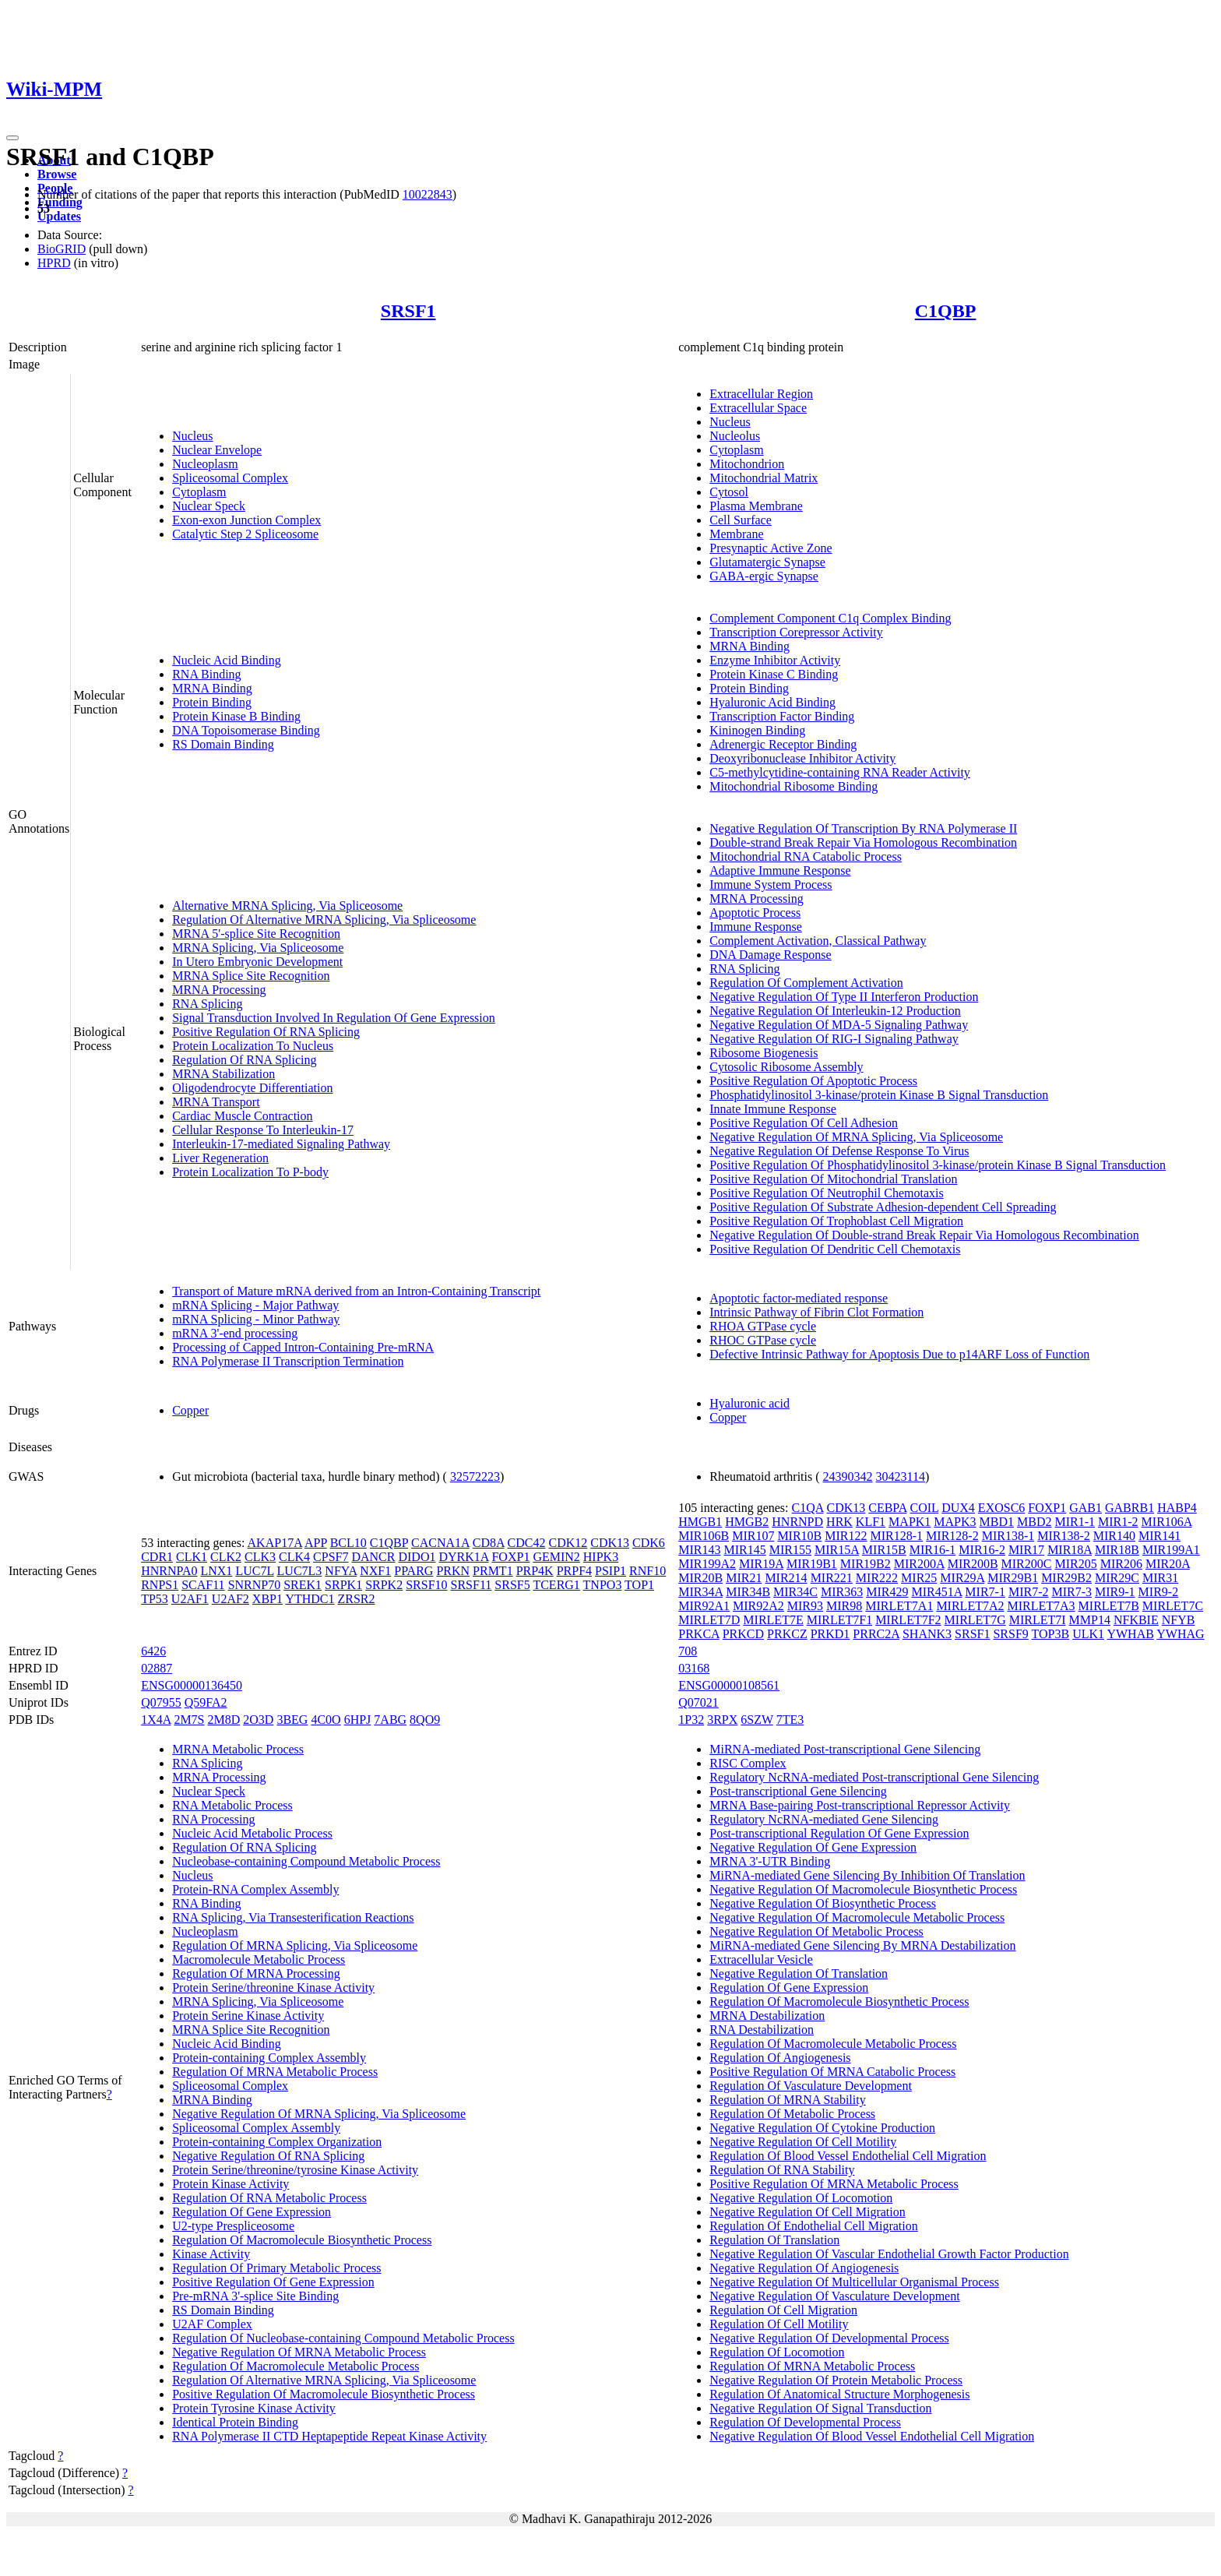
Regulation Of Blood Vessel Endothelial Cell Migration (847, 2155)
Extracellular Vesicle (761, 1959)
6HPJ (357, 1719)
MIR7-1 (985, 1591)
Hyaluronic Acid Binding (772, 702)
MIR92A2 (758, 1605)
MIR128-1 (897, 1535)
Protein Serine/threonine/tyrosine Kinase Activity (295, 2169)
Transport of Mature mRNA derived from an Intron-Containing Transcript (356, 1291)
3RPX (722, 1719)
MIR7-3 (1071, 1591)
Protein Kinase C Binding (773, 674)
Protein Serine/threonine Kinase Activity (273, 1987)
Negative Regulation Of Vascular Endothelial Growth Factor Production (888, 2254)
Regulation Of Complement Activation (806, 982)
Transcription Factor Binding (781, 716)
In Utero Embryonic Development (257, 961)
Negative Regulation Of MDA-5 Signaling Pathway (838, 1024)
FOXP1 (510, 1556)
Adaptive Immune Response (779, 870)
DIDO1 (416, 1556)
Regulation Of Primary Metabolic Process (276, 2268)
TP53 (154, 1598)
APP (315, 1542)
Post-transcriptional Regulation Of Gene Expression (839, 1833)
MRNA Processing (219, 989)
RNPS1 (159, 1584)
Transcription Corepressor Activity (796, 632)
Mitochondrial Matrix (763, 478)
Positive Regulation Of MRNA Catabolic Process (832, 2071)
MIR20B (700, 1577)
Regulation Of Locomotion (776, 2352)
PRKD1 (830, 1633)
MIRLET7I (1037, 1619)
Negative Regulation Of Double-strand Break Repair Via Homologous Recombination (924, 1235)
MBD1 (997, 1521)
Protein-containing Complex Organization (277, 2141)
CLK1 (191, 1556)
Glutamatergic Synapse (767, 562)
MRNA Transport (215, 1101)
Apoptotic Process (755, 912)
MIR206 (1121, 1563)
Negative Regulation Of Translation (798, 1973)
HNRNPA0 (169, 1570)
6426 (153, 1651)
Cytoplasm (199, 492)
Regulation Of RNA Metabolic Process (269, 2197)
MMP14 (1089, 1619)
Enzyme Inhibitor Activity (774, 660)
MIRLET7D (709, 1619)
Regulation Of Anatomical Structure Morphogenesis (839, 2394)
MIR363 (842, 1591)
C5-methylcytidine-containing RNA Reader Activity (839, 772)
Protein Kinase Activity (230, 2183)
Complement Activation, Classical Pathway (817, 940)
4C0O (325, 1719)
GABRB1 (1129, 1507)
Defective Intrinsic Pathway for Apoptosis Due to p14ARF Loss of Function (899, 1354)
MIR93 (805, 1605)
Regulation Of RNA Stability (781, 2169)
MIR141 (1159, 1535)
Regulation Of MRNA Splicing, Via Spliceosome (294, 1945)
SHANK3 (927, 1633)
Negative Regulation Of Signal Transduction (820, 2408)
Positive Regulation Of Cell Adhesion (803, 1122)
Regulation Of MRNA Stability (787, 2099)
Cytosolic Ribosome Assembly (786, 1066)
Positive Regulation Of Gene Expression (273, 2282)
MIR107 (753, 1535)
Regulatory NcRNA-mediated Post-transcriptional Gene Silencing (874, 1777)
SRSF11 (471, 1584)
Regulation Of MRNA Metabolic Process (275, 2071)
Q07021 (698, 1702)
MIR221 (832, 1577)
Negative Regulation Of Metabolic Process (816, 1931)
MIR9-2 (1158, 1591)
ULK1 (1088, 1633)
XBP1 (267, 1598)
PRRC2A (876, 1633)
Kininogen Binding (757, 730)
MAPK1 (909, 1521)
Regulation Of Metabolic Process (792, 2113)
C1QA (808, 1507)
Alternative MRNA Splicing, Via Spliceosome (287, 905)
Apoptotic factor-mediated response (798, 1298)
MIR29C (1117, 1577)
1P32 (691, 1719)
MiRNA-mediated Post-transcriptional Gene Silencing (844, 1749)
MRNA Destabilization (767, 2015)
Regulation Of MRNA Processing (256, 1973)
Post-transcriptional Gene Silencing (798, 1791)
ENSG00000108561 (728, 1685)
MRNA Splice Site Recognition (250, 975)
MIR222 (877, 1577)
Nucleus (192, 435)
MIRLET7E (773, 1619)
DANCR (373, 1556)
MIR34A (700, 1591)
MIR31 (1160, 1577)
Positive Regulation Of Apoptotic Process (813, 1080)
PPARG (413, 1570)
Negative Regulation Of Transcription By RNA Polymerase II (863, 828)
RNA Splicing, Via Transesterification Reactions (292, 1917)
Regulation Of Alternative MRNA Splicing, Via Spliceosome (324, 919)
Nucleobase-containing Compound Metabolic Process (306, 1861)
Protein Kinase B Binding (236, 716)
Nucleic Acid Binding (226, 660)
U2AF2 (230, 1598)
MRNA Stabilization (223, 1073)
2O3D (258, 1719)
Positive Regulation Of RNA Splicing (266, 1031)
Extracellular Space (758, 407)
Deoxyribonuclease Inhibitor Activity (802, 758)
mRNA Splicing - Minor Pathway (256, 1319)
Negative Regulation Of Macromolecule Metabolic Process (857, 1917)
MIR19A (761, 1563)
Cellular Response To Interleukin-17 (263, 1129)
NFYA (341, 1570)
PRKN (453, 1570)
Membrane (736, 534)
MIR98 (844, 1605)
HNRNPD (797, 1521)
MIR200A (919, 1563)
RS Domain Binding (223, 744)
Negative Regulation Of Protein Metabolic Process (835, 2380)
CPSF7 (330, 1556)
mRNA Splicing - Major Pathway (255, 1305)
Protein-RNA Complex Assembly (255, 1889)
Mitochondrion (746, 463)
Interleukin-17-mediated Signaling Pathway (281, 1144)
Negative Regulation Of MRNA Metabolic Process (299, 2352)
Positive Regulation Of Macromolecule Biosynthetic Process (323, 2394)
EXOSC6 (1001, 1507)
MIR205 (1075, 1563)
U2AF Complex (212, 2324)
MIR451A (936, 1591)
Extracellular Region (761, 393)
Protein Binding (212, 702)
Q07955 (161, 1702)
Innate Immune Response (772, 1108)
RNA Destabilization (761, 2029)
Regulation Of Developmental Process (805, 2422)
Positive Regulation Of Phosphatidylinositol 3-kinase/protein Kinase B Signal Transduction (937, 1165)
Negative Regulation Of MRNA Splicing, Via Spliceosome (856, 1137)
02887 (156, 1668)
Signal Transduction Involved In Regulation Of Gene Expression (333, 1017)
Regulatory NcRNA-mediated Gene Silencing (823, 1819)
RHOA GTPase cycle (762, 1326)
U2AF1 (190, 1598)
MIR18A (1069, 1549)
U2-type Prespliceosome (233, 2225)
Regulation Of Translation (774, 2240)
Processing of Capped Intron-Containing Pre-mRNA (303, 1347)
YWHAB (1130, 1633)
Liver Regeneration (220, 1158)
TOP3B (1051, 1633)
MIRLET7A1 (899, 1605)
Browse (56, 174)
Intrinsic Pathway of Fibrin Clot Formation (816, 1312)
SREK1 (302, 1584)
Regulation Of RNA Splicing (244, 1059)
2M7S (189, 1719)
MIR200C (1026, 1563)
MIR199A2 (707, 1563)
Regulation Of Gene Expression (251, 2211)
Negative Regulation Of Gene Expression (813, 1847)
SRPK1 (343, 1584)
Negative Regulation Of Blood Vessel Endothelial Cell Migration (871, 2436)
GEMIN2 (556, 1556)
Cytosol (728, 492)
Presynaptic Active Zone (770, 548)
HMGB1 (700, 1521)
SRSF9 (1010, 1633)
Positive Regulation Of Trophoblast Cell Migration (836, 1221)
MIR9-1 (1115, 1591)
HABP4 (1177, 1507)
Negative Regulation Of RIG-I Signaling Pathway (834, 1038)
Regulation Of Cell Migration (783, 2310)
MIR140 (1114, 1535)
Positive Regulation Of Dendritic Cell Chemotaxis (834, 1249)
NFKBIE (1136, 1619)
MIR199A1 (1171, 1549)
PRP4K (535, 1570)
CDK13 (609, 1542)
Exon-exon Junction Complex (246, 520)
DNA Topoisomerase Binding (246, 730)
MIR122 (846, 1535)
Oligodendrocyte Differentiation (252, 1087)
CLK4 (294, 1556)
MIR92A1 (704, 1605)
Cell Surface (740, 520)
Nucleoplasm (205, 463)
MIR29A (962, 1577)
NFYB (1178, 1619)
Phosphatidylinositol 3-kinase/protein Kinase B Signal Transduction (878, 1094)
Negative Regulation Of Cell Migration (807, 2211)
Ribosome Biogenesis (763, 1052)
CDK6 (648, 1542)
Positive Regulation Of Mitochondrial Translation (833, 1179)
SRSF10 (426, 1584)
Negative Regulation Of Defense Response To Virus (839, 1151)
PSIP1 (610, 1570)
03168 (693, 1668)
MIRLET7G (975, 1619)
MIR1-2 (1118, 1521)
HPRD (54, 263)
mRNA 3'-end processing (234, 1333)
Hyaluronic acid (749, 1403)
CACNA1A (440, 1542)
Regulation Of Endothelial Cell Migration (813, 2225)
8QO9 (425, 1719)
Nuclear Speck (208, 506)
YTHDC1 (309, 1598)
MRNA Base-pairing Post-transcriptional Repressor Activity (859, 1805)
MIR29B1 (1012, 1577)
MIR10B (799, 1535)
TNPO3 (602, 1584)
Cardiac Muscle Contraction (242, 1115)
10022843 (427, 194)
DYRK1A (463, 1556)
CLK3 (260, 1556)
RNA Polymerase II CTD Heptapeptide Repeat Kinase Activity (329, 2436)
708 (687, 1651)
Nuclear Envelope (217, 449)
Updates (59, 216)
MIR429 (887, 1591)
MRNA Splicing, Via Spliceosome (257, 947)
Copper (190, 1410)
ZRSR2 (356, 1598)
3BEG (292, 1719)
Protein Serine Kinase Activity (248, 2015)
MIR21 (744, 1577)
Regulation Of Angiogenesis (779, 2057)
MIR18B (1117, 1549)
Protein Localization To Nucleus (252, 1045)
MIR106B (703, 1535)
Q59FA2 (206, 1702)
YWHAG (1180, 1633)
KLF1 (870, 1521)
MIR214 (786, 1577)
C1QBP (945, 311)
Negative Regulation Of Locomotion (800, 2197)
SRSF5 (512, 1584)
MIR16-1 (933, 1549)
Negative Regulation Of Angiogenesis (804, 2268)
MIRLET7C (1172, 1605)
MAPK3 (955, 1521)
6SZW (756, 1719)
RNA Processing (213, 1819)
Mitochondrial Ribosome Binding (793, 786)
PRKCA (698, 1633)
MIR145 (744, 1549)
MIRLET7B (1108, 1605)
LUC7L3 (299, 1570)
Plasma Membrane (756, 506)
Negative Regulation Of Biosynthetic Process (822, 1903)
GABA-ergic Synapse (763, 576)
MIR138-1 (1008, 1535)
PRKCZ (787, 1633)
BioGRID (61, 248)
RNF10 (647, 1570)
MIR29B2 (1066, 1577)
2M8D (224, 1719)
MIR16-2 (982, 1549)
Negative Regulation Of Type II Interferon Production (843, 996)
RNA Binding (206, 674)
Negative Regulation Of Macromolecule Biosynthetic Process (863, 1889)
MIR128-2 (952, 1535)
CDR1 (157, 1556)
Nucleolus (734, 435)
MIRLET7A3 (1041, 1605)
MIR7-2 (1028, 1591)
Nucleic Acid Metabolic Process (252, 1833)
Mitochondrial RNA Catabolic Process (805, 856)
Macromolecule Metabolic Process (258, 1959)
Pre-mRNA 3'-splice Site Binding (255, 2296)
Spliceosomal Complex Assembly (256, 2127)
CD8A (489, 1542)
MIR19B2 (865, 1563)
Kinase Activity (211, 2254)
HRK (839, 1521)
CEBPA (887, 1507)
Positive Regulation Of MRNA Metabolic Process (834, 2183)
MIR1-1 (1074, 1521)
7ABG (390, 1719)
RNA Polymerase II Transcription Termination (287, 1361)
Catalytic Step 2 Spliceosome (245, 534)
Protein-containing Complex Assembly (269, 2057)
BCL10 (348, 1542)
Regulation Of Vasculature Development (810, 2085)
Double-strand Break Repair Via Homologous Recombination (863, 842)
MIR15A (837, 1549)
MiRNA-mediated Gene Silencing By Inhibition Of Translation (867, 1875)
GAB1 (1085, 1507)
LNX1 (216, 1570)
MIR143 (699, 1549)
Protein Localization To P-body (250, 1172)
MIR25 (919, 1577)
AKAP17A (275, 1542)
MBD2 (1034, 1521)
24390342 (848, 1476)
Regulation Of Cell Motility (778, 2324)
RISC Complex (747, 1763)
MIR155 (790, 1549)
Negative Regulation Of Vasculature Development (834, 2296)
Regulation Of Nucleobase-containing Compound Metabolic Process (343, 2338)
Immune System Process (770, 884)
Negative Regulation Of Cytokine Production (822, 2127)
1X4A (156, 1719)
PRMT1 (493, 1570)
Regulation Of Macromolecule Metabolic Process (295, 2366)
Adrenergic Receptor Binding (783, 744)
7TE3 (790, 1719)
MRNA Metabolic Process (238, 1749)
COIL (924, 1507)
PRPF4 (574, 1570)
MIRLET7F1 (839, 1619)
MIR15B (884, 1549)
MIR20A (1167, 1563)
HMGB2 (747, 1521)
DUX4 (958, 1507)
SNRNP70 (254, 1584)
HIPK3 (600, 1556)
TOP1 (639, 1584)
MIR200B (973, 1563)
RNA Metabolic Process (232, 1805)
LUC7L (254, 1570)
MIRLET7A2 (970, 1605)
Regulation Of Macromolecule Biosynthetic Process (301, 2240)
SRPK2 (384, 1584)
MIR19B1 (811, 1563)
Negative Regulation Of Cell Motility (802, 2141)
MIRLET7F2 (908, 1619)
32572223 (475, 1476)
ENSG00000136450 (191, 1685)
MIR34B (748, 1591)
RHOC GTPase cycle (762, 1340)
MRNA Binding (212, 688)
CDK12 (568, 1542)
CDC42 (527, 1542)
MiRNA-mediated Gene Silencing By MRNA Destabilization (862, 1945)
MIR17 (1026, 1549)
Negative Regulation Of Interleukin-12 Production (835, 1010)
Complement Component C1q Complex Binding (830, 618)
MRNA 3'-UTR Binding (769, 1861)
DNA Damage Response (770, 954)
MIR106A (1167, 1521)
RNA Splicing (207, 1003)
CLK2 (225, 1556)
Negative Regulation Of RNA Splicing (268, 2155)
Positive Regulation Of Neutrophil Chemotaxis (826, 1193)
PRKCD (743, 1633)
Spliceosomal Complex (230, 478)
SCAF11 (202, 1584)
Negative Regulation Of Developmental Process (828, 2338)
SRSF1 (408, 311)
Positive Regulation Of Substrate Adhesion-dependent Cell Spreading (882, 1207)
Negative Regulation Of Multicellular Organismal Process (854, 2282)
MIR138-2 (1063, 1535)
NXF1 (375, 1570)
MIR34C (795, 1591)
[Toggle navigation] (12, 138)
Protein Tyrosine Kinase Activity (254, 2408)
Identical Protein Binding (235, 2422)
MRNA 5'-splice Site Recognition (256, 933)
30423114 (900, 1476)
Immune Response (755, 926)
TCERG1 (556, 1584)
